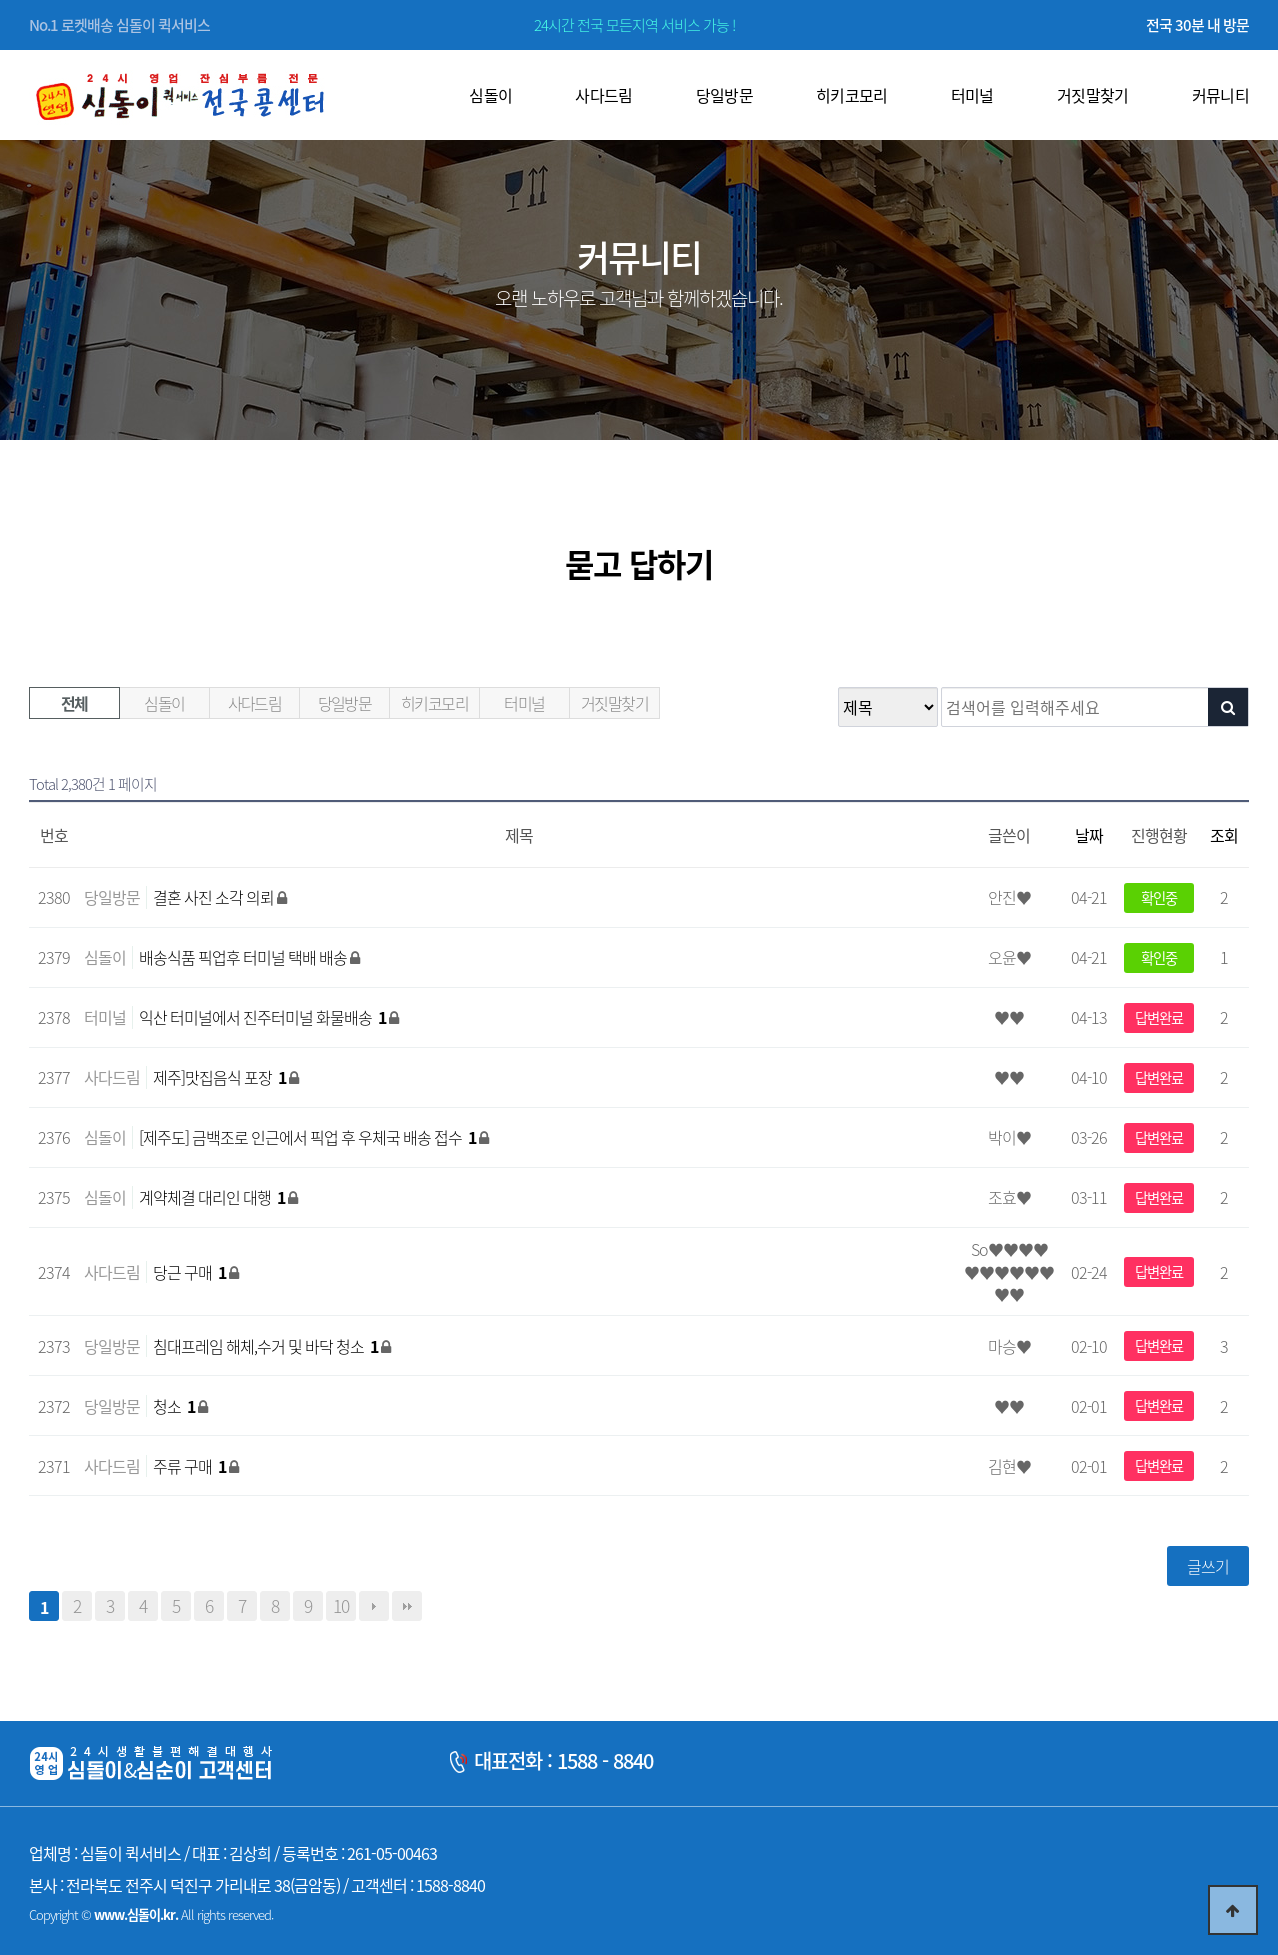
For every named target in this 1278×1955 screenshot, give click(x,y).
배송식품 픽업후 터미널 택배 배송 (244, 957)
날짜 (1089, 835)
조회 (1224, 835)
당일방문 (345, 703)
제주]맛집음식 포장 (221, 1077)
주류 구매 (191, 1466)
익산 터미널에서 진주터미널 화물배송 (264, 1017)
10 (341, 1606)
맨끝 (407, 1606)
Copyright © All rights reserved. (151, 1914)
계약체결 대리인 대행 (213, 1197)
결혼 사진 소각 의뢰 (215, 897)
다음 (374, 1606)
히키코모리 (434, 703)
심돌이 (164, 703)
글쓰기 (1208, 1566)
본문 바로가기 (0, 0)
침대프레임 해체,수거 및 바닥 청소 (267, 1346)
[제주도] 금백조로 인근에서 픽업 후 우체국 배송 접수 (309, 1137)
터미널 (524, 703)
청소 (175, 1406)
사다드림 (255, 703)
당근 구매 (191, 1272)
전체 (74, 703)
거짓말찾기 (614, 703)
